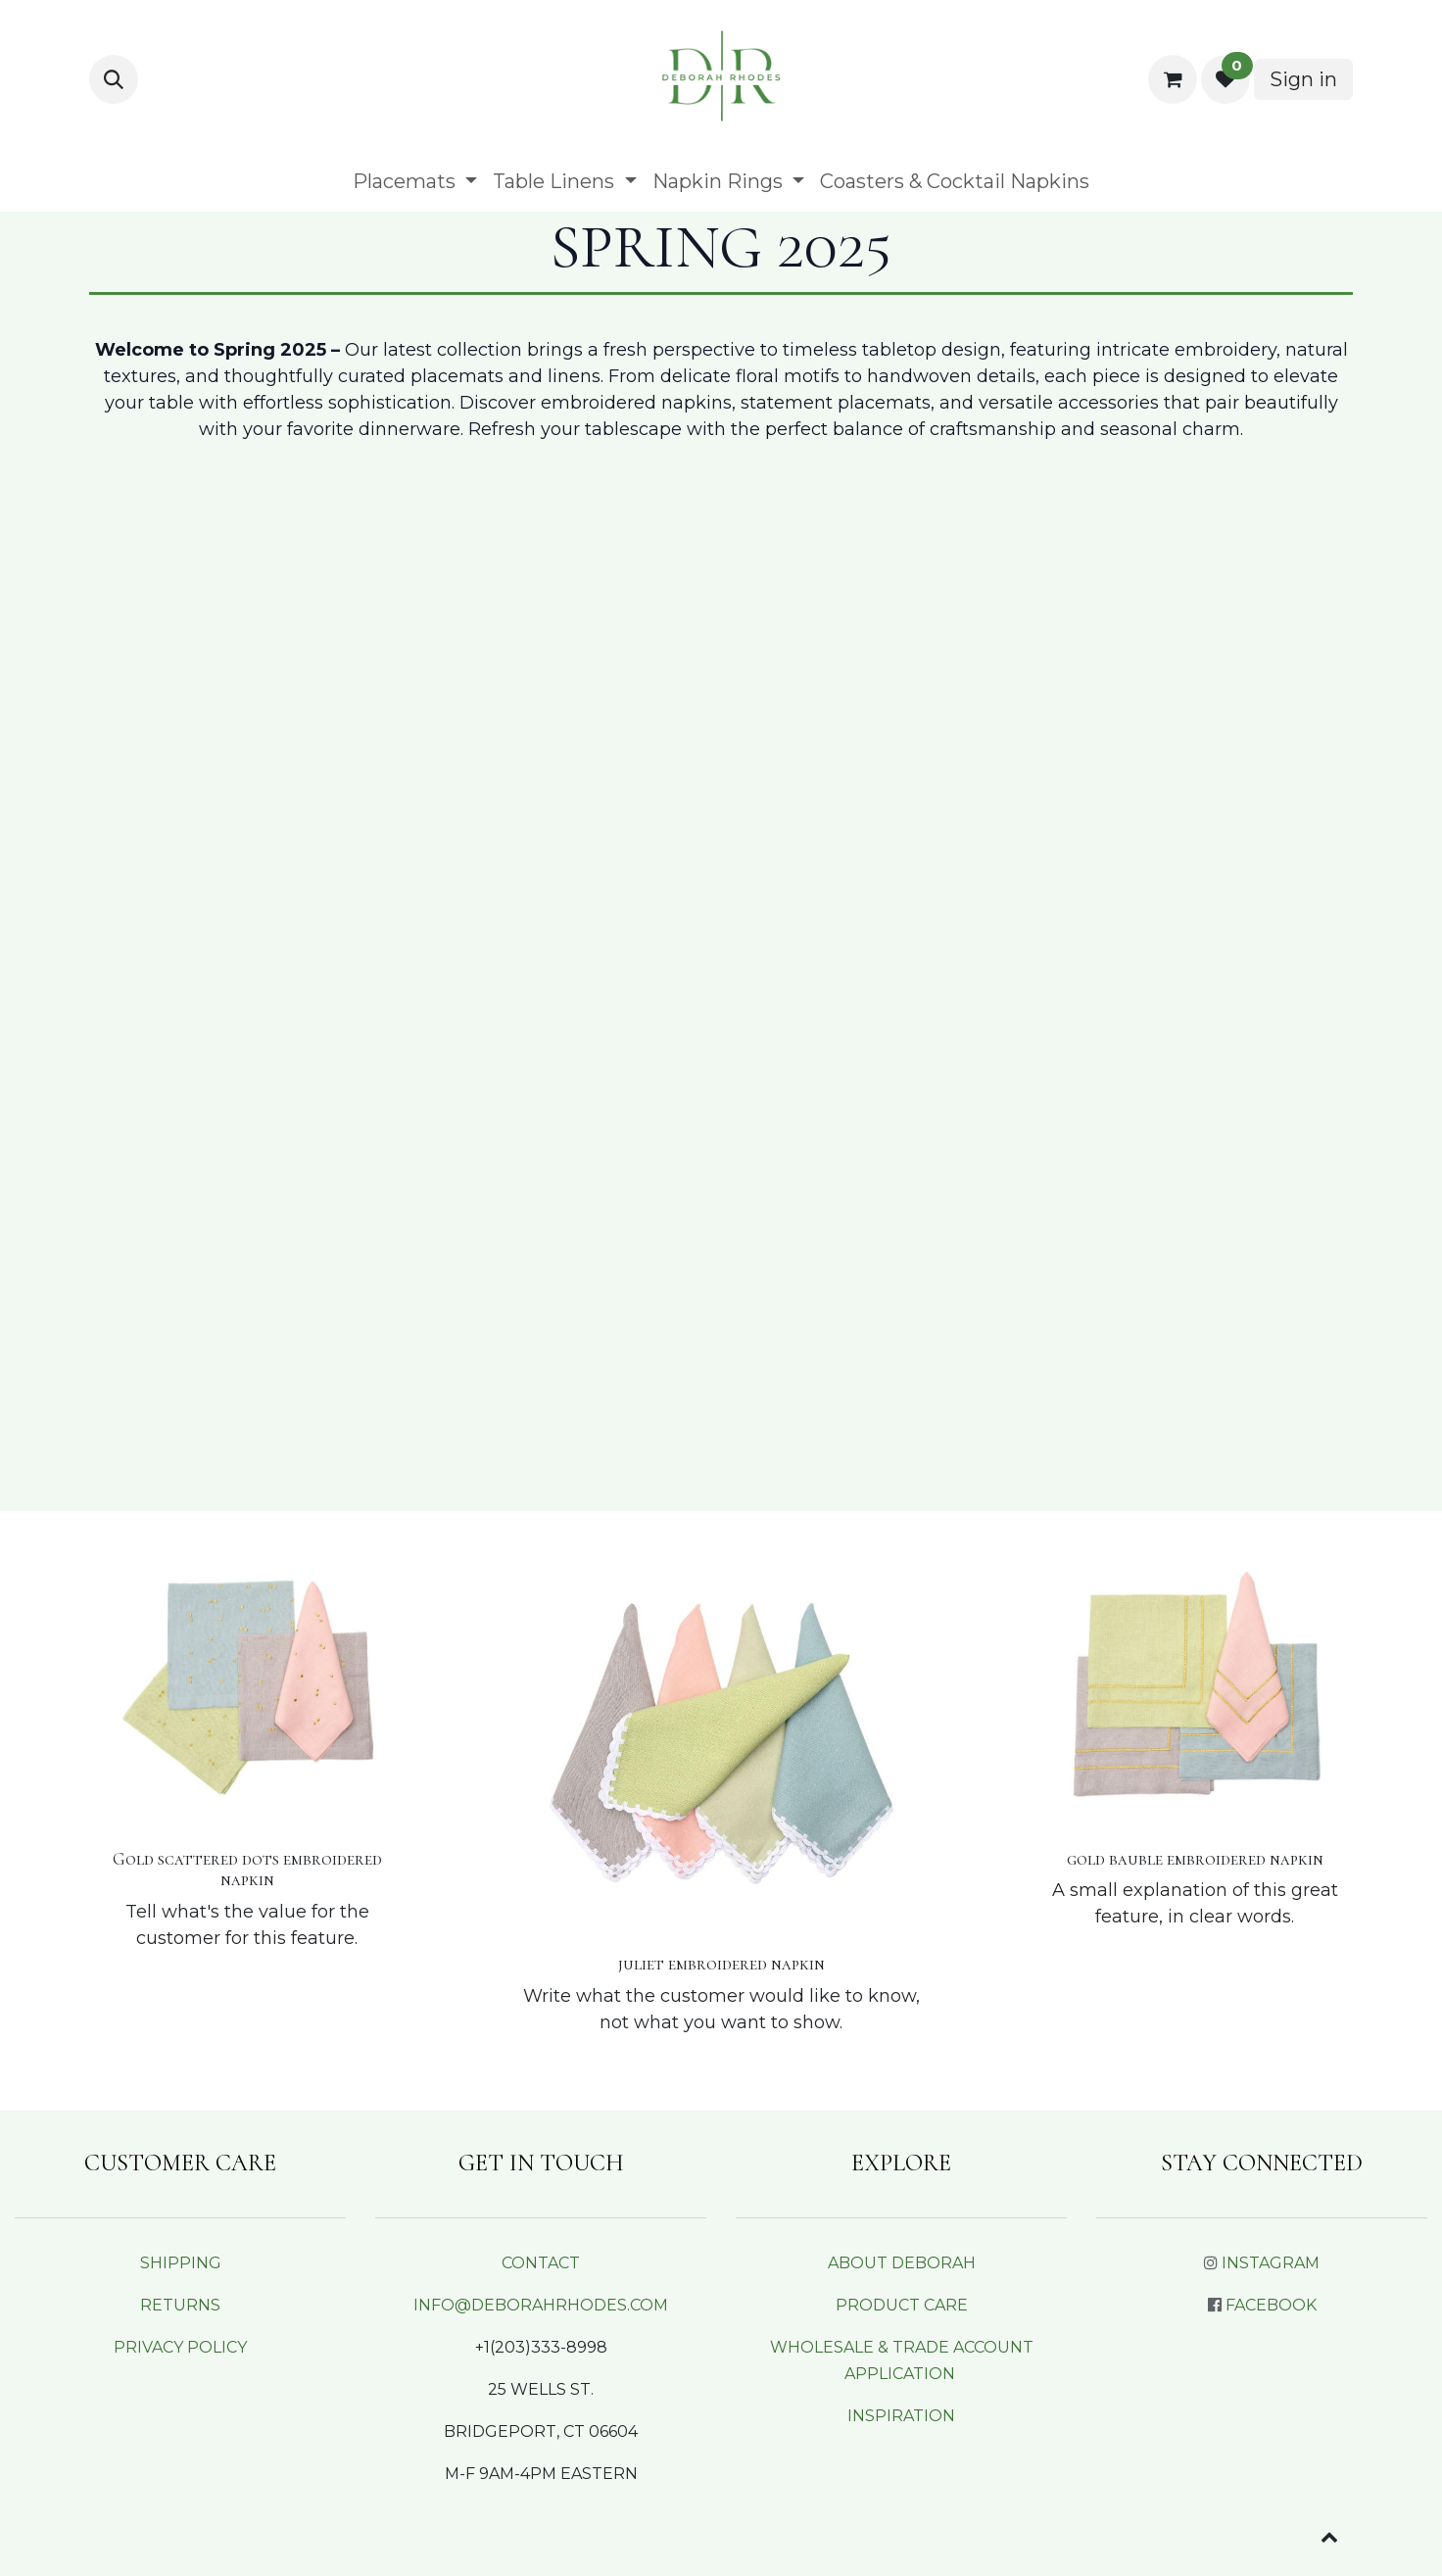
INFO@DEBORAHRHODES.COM (540, 2305)
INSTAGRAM (1271, 2263)
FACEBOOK (1271, 2305)
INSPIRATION (901, 2415)
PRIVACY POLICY (180, 2347)
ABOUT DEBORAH (902, 2263)
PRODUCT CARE (902, 2305)
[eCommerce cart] (1172, 79)
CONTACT (541, 2263)
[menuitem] (415, 181)
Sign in (1303, 79)
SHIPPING (180, 2263)
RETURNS (180, 2305)
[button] (113, 79)
